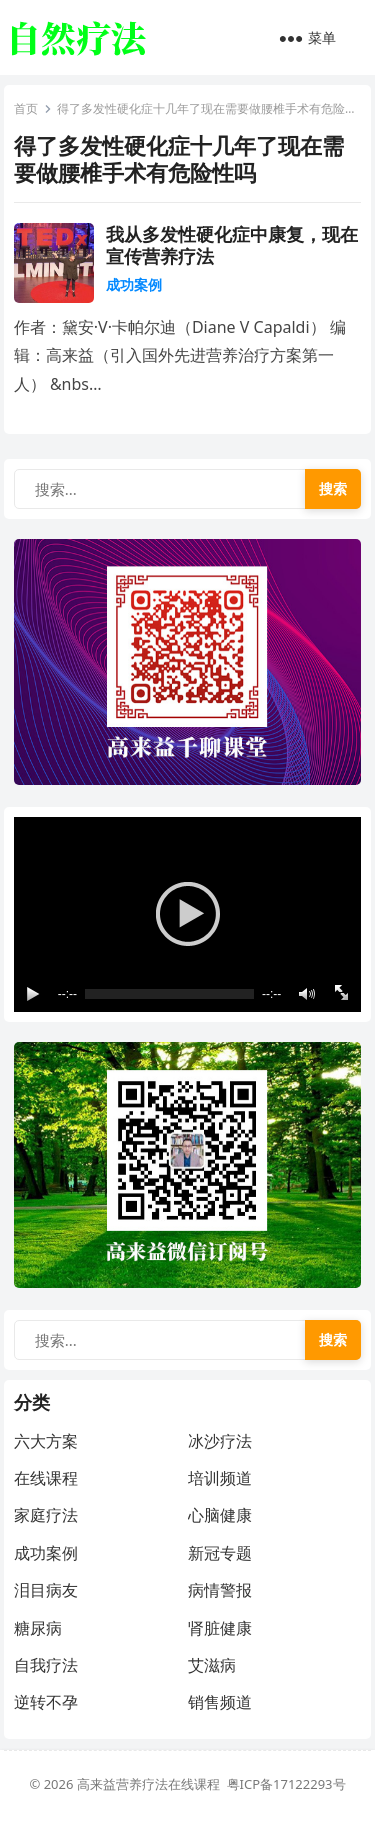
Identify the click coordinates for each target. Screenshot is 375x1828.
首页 (26, 108)
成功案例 (134, 284)
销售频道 (220, 1702)
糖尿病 (38, 1628)
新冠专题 (220, 1553)
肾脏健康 (220, 1628)
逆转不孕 (46, 1702)
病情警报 (220, 1590)
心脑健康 (220, 1515)
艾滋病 (212, 1665)
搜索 (333, 488)
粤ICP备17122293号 (286, 1784)
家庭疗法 (46, 1515)
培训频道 (220, 1478)
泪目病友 (46, 1590)
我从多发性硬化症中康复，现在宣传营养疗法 (232, 245)
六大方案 (46, 1441)
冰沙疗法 (220, 1441)
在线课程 (46, 1478)
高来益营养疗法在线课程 (152, 1784)
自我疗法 (46, 1665)
